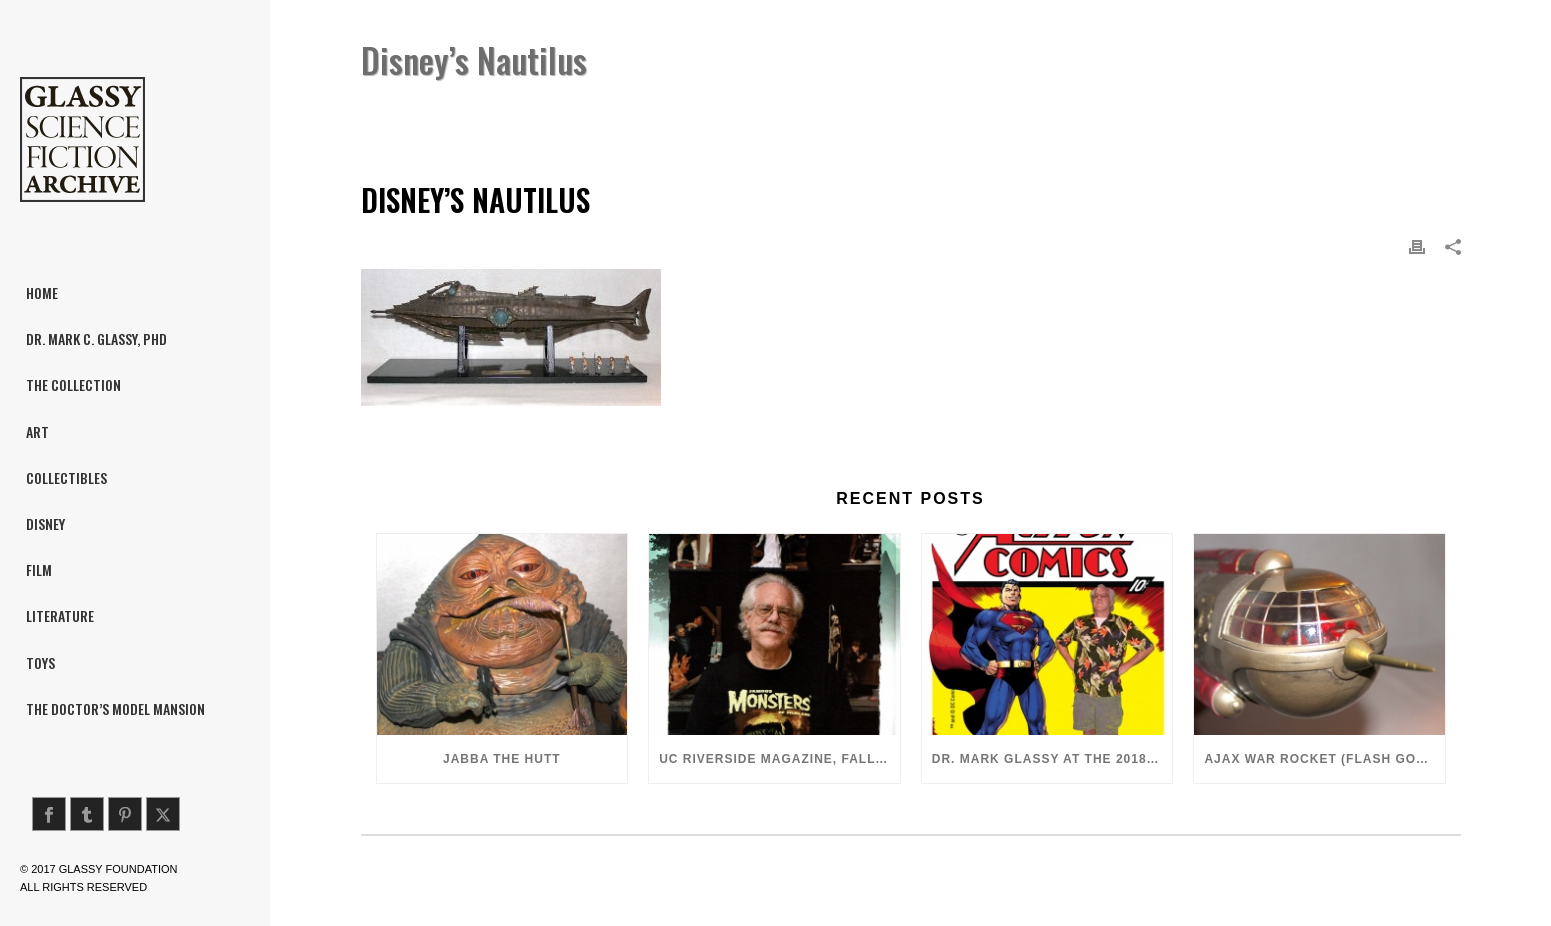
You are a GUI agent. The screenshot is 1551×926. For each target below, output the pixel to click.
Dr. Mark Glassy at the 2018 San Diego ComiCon (1052, 759)
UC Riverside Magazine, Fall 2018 (779, 759)
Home (1169, 111)
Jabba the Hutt (502, 759)
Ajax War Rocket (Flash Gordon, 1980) (1324, 759)
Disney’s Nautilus (1258, 111)
